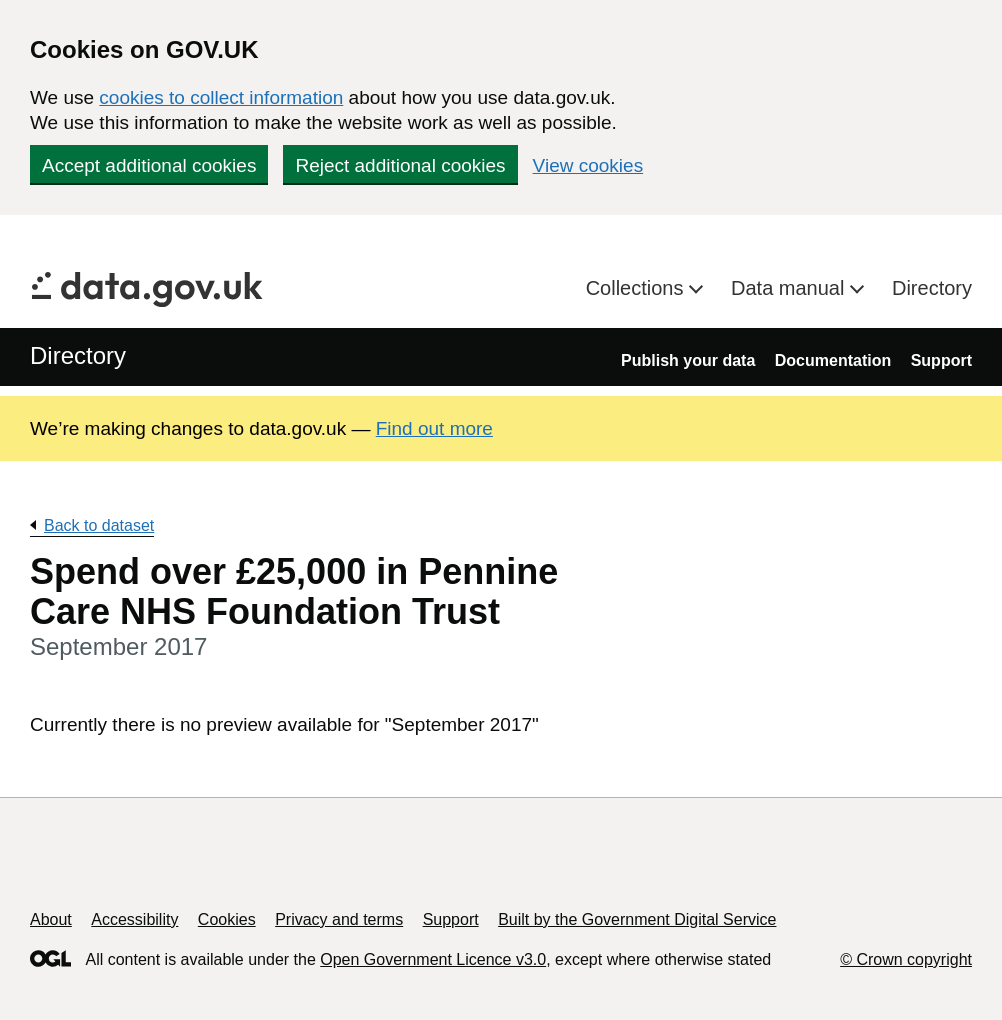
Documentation (833, 360)
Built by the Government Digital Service (637, 919)
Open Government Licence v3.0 (433, 959)
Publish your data (688, 360)
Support (941, 360)
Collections (637, 288)
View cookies (588, 165)
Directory (932, 288)
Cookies (227, 919)
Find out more (434, 428)
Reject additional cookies (400, 165)
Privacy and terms (339, 919)
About (51, 919)
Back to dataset (99, 525)
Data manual (790, 288)
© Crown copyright (906, 959)
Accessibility (134, 919)
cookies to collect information (221, 97)
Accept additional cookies (149, 165)
